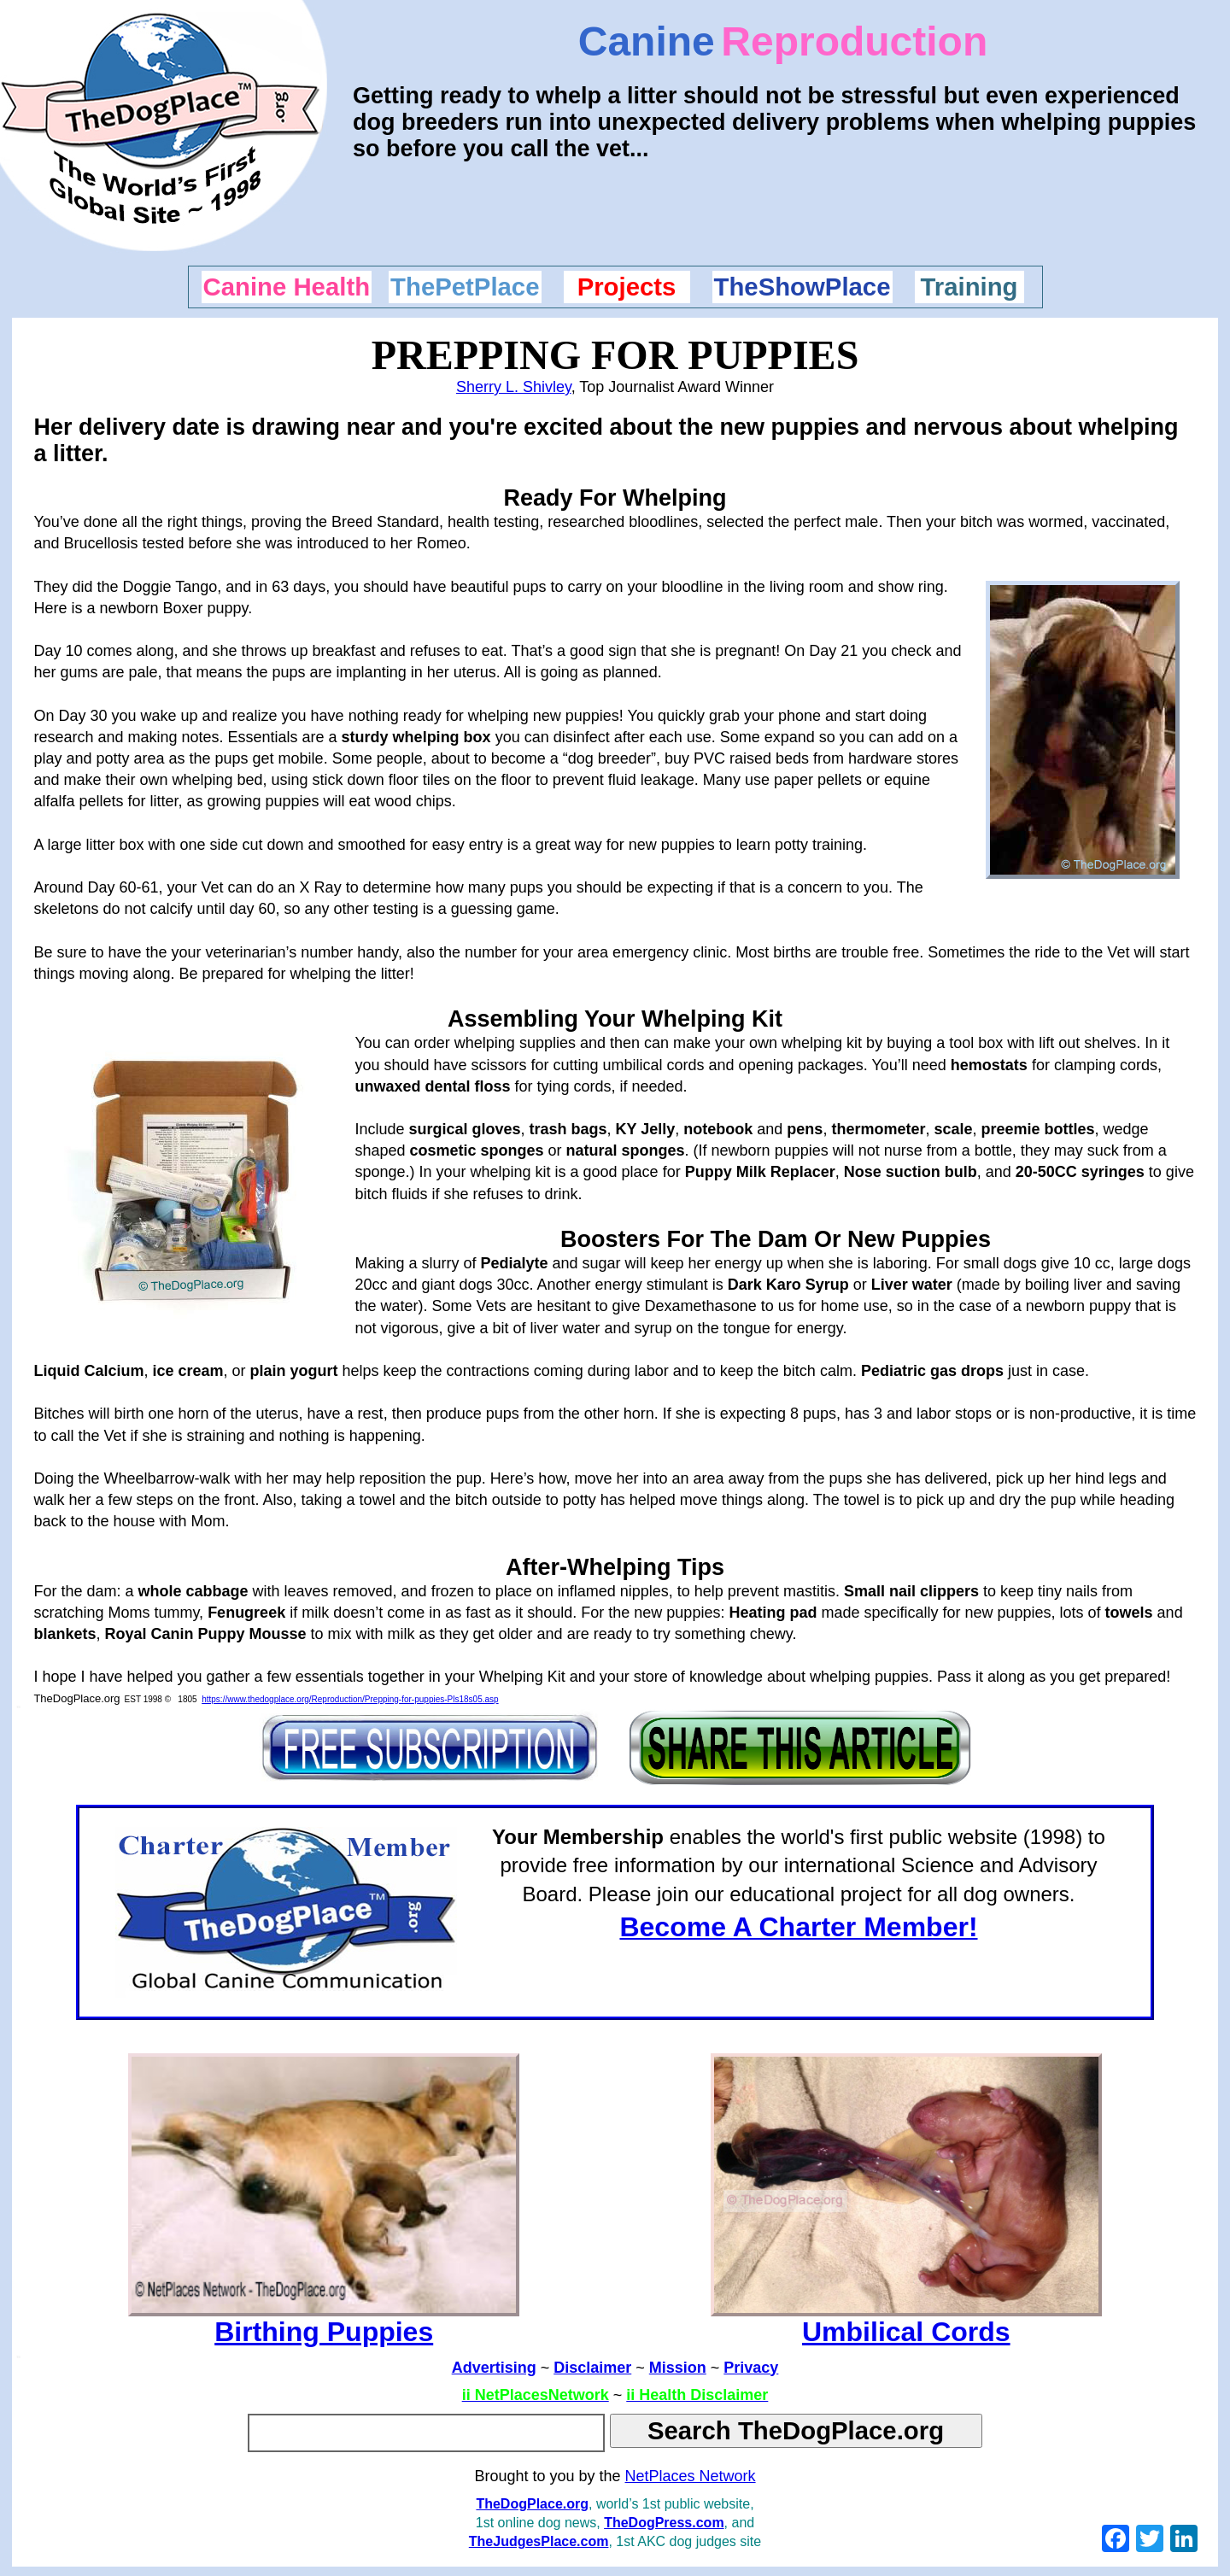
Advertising (494, 2367)
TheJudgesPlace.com (539, 2541)
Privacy (750, 2367)
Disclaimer (592, 2367)
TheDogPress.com (663, 2522)
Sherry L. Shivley (513, 386)
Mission (677, 2367)
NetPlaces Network (690, 2476)
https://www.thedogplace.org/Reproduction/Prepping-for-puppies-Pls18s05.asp (350, 1699)
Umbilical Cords (906, 2331)
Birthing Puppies (323, 2331)
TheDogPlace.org (532, 2504)
